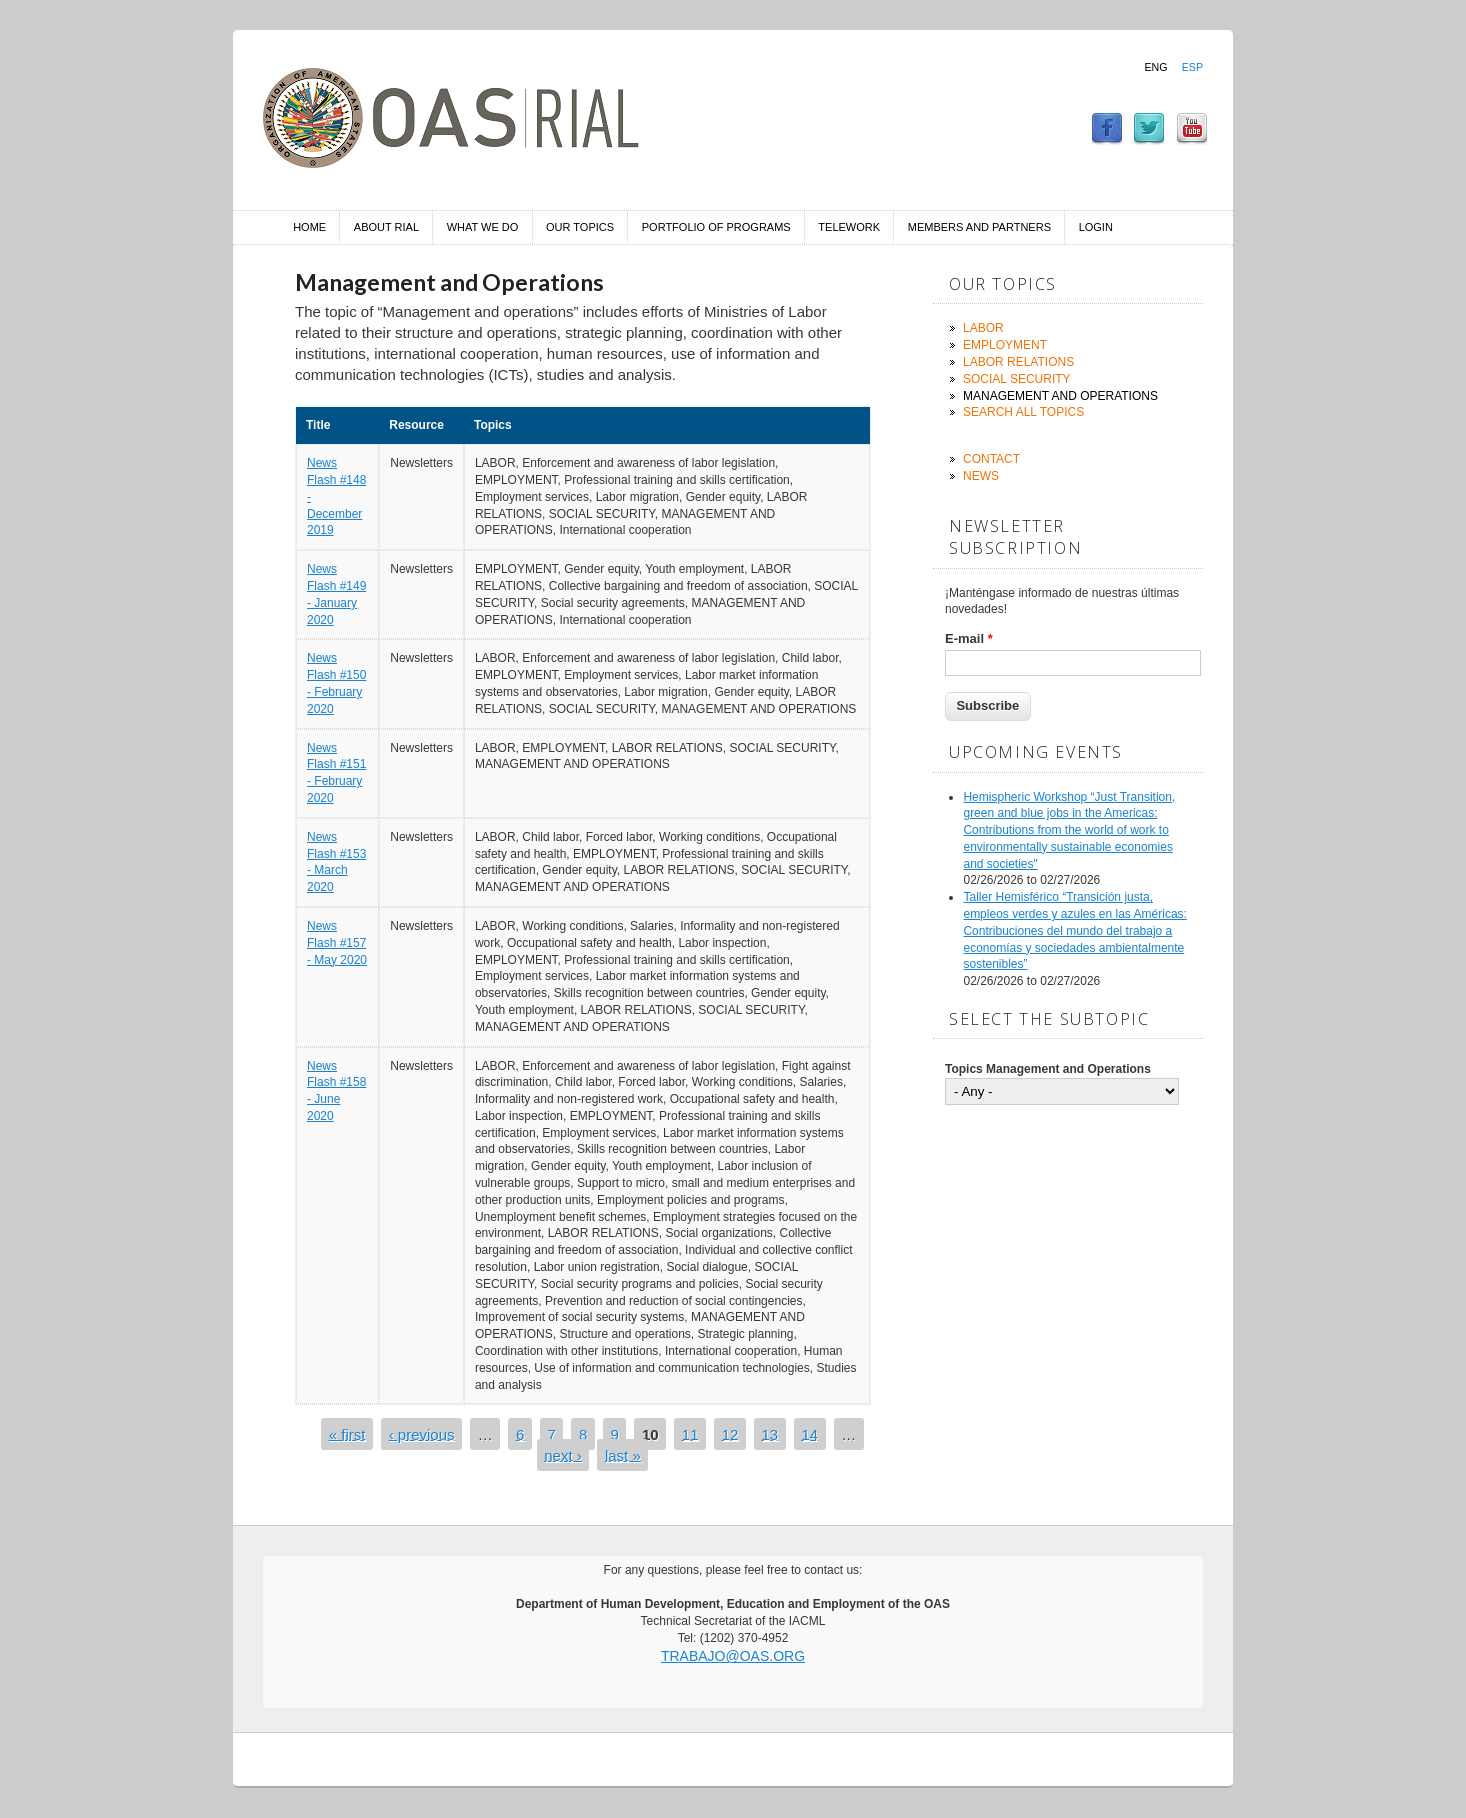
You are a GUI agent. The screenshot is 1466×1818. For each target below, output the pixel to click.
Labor (983, 328)
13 (770, 1433)
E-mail (969, 638)
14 (809, 1433)
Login (1096, 227)
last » (623, 1454)
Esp (1192, 67)
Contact (991, 459)
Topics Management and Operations (1048, 1069)
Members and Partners (979, 227)
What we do (483, 227)
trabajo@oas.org (733, 1656)
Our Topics (580, 227)
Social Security (1017, 379)
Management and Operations (1060, 396)
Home (309, 227)
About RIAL (386, 227)
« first (347, 1433)
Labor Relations (1018, 362)
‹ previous (422, 1433)
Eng (1155, 67)
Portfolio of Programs (716, 227)
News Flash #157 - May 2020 (337, 943)
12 (730, 1433)
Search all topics (1023, 412)
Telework (849, 227)
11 (690, 1433)
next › (563, 1454)
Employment (1005, 345)
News (981, 476)
